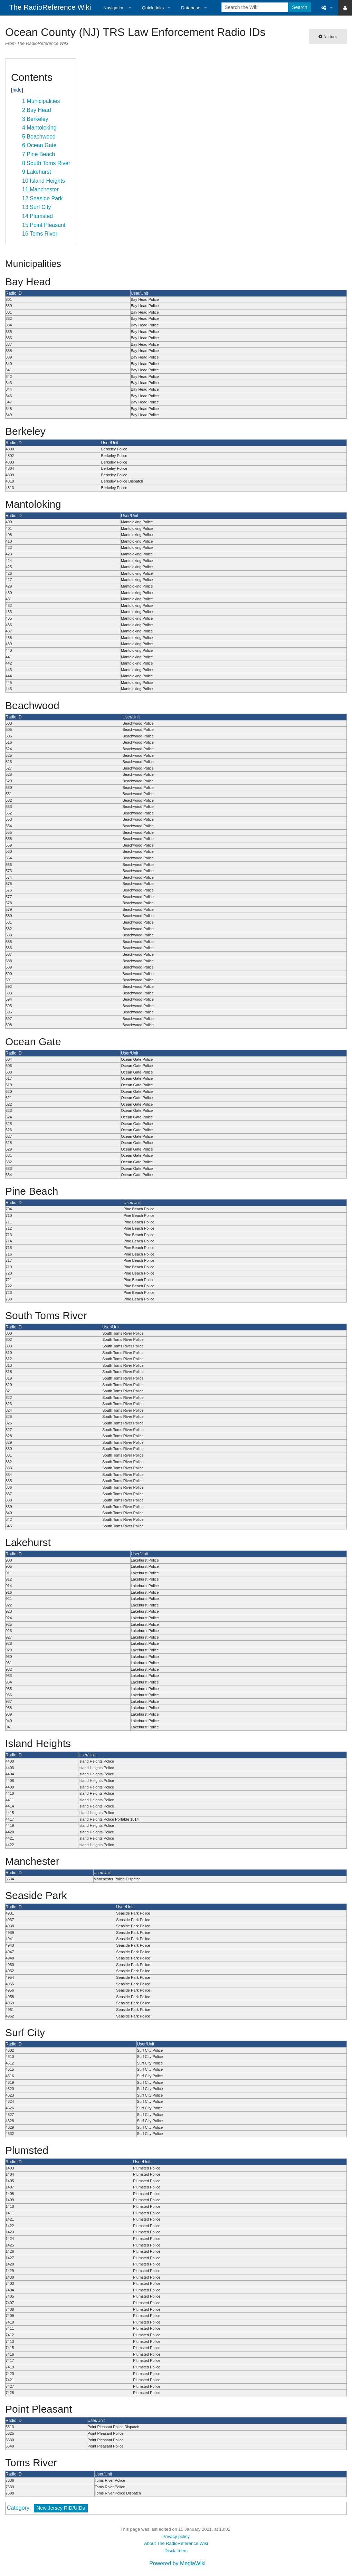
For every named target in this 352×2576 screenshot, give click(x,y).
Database (190, 7)
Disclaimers (176, 2550)
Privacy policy (176, 2536)
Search (299, 7)
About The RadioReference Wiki (176, 2543)
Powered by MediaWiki (177, 2563)
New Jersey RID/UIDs (61, 2508)
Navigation (113, 7)
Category (18, 2508)
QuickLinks (153, 7)
